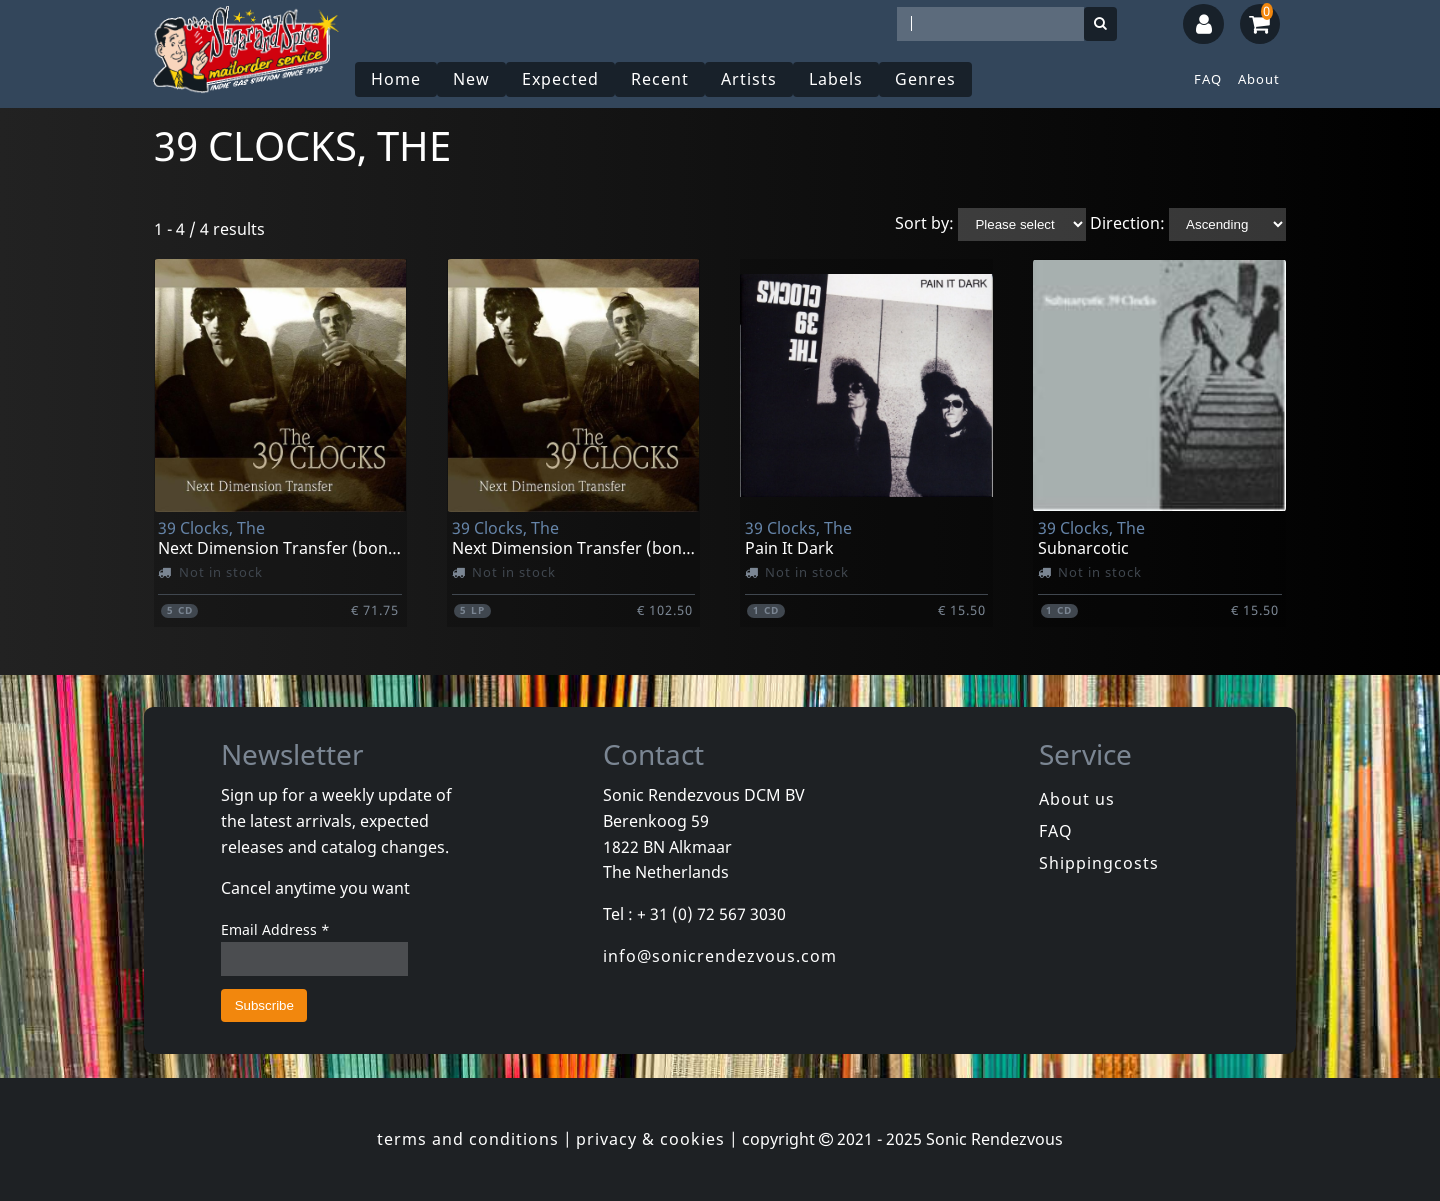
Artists (749, 79)
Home (396, 79)
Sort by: (924, 223)
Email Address (275, 929)
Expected (560, 79)
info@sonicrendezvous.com (720, 956)
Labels (836, 79)
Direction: (1127, 223)
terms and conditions (468, 1139)
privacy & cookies (650, 1139)
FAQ (1208, 79)
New (471, 79)
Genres (925, 79)
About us (1077, 799)
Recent (660, 79)
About (1259, 79)
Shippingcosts (1099, 863)
